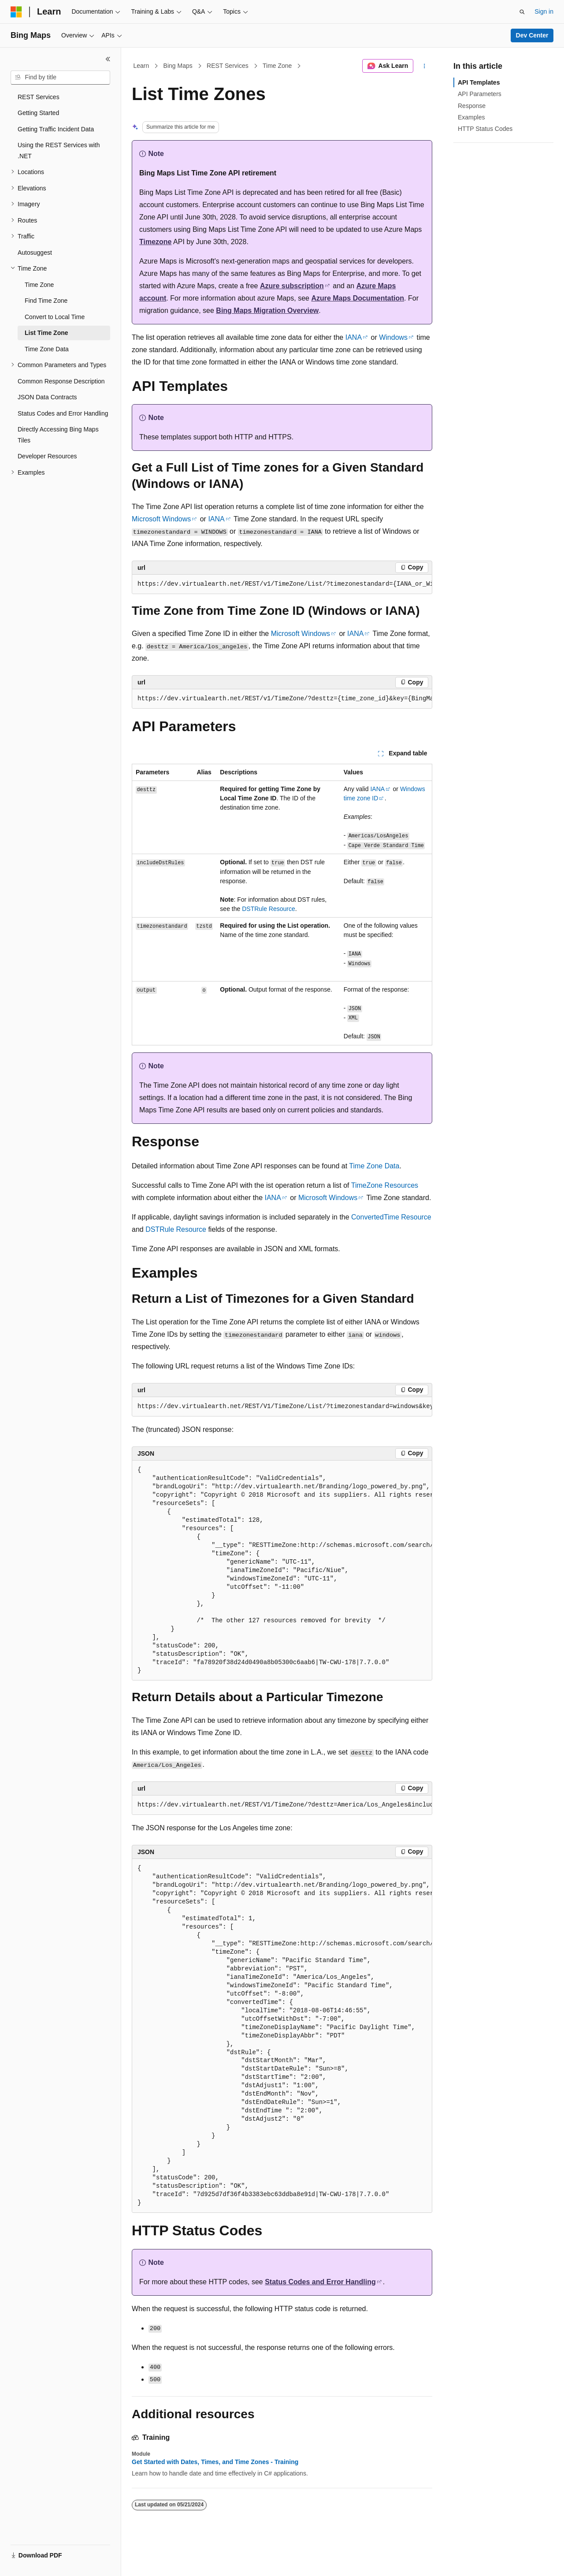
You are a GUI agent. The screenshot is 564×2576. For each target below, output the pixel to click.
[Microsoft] (16, 12)
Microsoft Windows (161, 519)
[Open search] (522, 12)
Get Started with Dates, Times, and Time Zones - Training (215, 2461)
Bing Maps (178, 65)
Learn (141, 65)
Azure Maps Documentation (357, 298)
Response (472, 105)
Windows (393, 337)
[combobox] (60, 78)
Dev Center (532, 35)
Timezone (155, 241)
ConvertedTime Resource (391, 1217)
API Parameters (479, 93)
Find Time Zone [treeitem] (46, 300)
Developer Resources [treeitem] (47, 456)
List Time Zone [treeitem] (46, 332)
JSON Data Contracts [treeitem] (47, 397)
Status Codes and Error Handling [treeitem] (63, 413)
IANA (353, 337)
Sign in (543, 11)
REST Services (228, 65)
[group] (282, 584)
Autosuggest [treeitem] (35, 252)
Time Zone (277, 65)
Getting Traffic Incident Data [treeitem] (56, 129)
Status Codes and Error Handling (320, 2282)
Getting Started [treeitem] (38, 112)
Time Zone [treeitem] (39, 284)
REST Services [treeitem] (38, 96)
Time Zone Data (374, 1166)
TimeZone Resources (384, 1185)
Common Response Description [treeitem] (61, 381)
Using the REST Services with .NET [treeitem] (59, 150)
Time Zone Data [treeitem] (47, 349)
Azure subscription (292, 286)
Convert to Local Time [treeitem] (55, 316)
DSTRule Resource (268, 908)
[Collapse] (108, 59)
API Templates (479, 82)
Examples (471, 117)
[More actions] (424, 66)
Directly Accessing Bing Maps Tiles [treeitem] (58, 435)
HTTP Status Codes (485, 128)
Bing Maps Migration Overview (267, 310)
